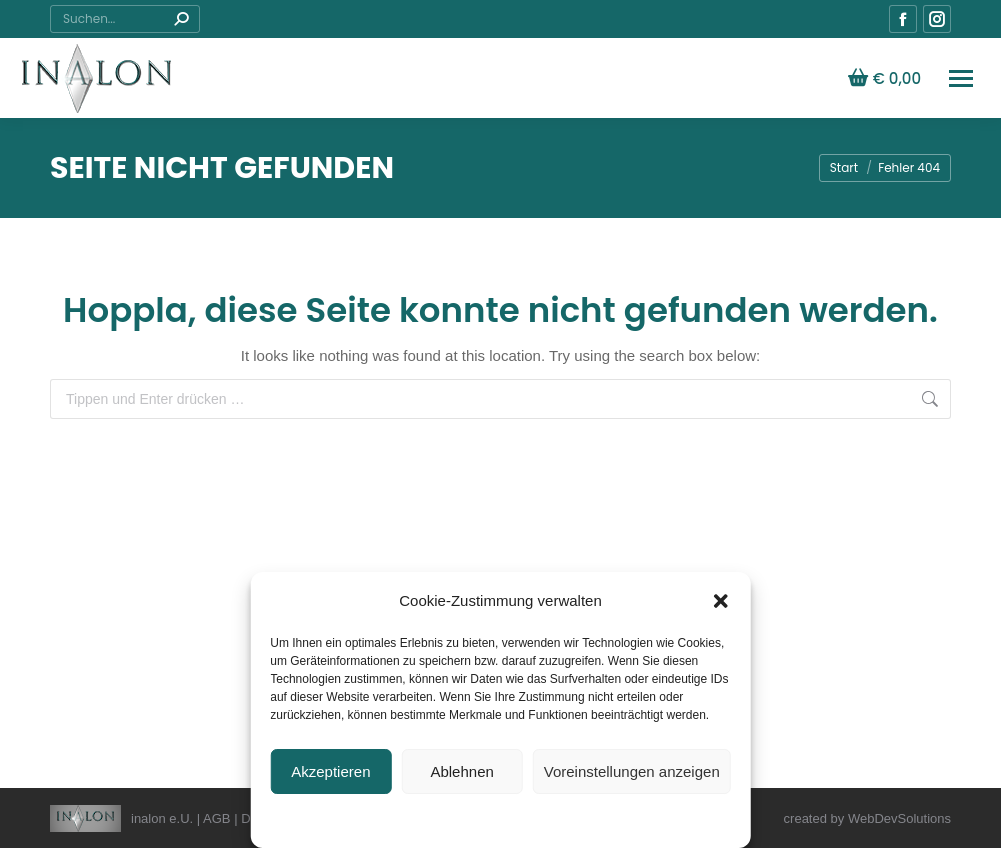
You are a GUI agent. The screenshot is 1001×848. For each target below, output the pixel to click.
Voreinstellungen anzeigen (632, 771)
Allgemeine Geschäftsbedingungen (569, 819)
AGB (216, 818)
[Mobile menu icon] (961, 78)
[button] (721, 601)
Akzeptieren (330, 771)
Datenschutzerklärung (407, 819)
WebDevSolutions (899, 818)
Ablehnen (461, 771)
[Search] (125, 19)
